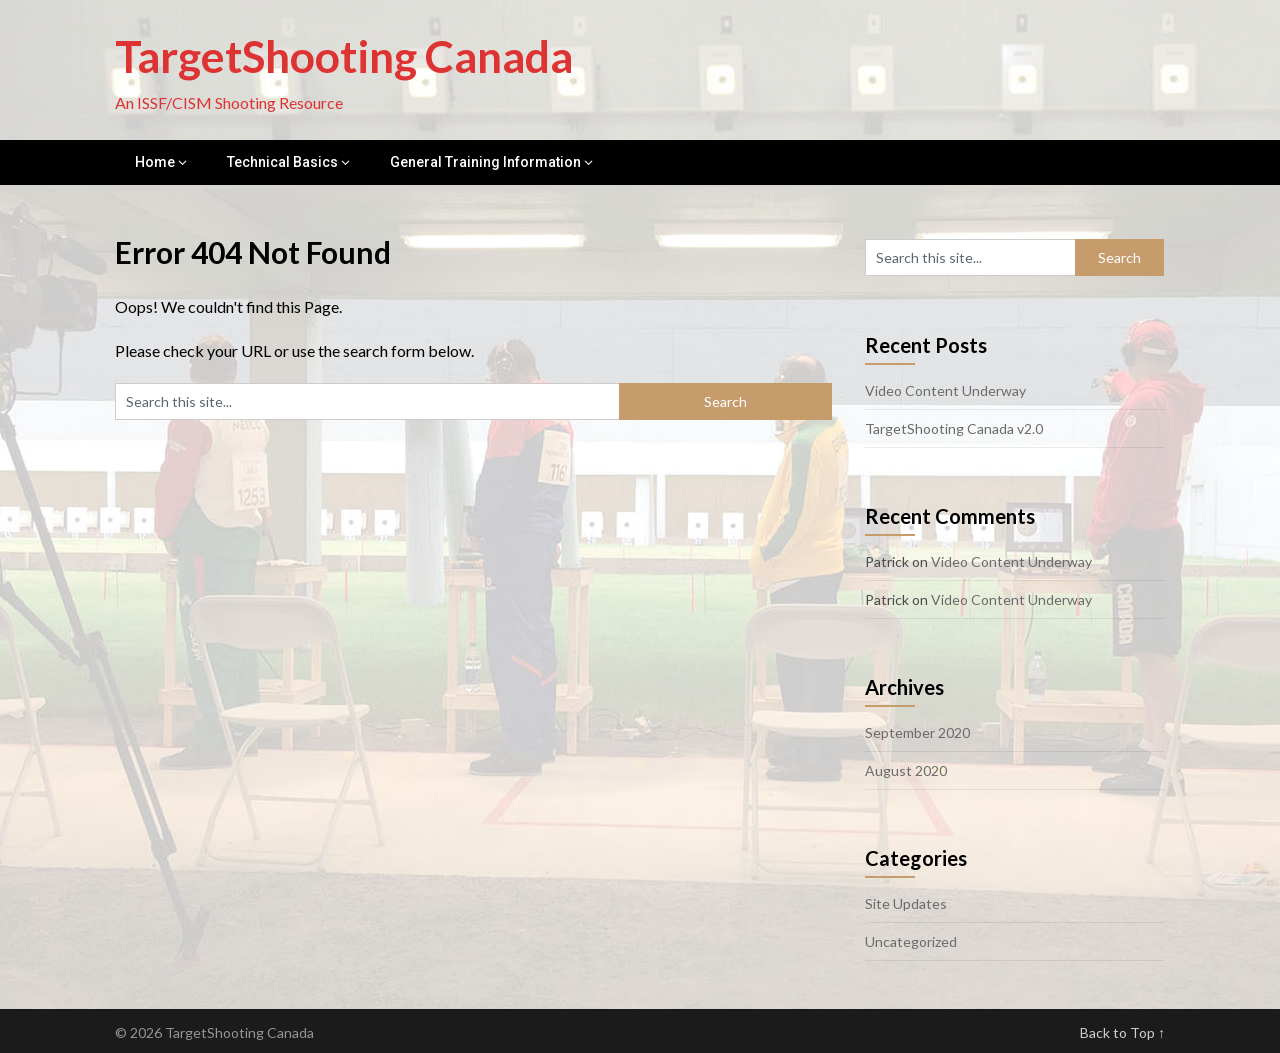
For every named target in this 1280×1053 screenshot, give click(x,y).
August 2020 (906, 770)
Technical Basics (282, 162)
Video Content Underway (945, 390)
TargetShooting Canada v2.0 (954, 428)
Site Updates (906, 903)
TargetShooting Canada (344, 56)
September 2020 (917, 732)
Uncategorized (911, 941)
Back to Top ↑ (1122, 1032)
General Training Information (485, 162)
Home (155, 162)
